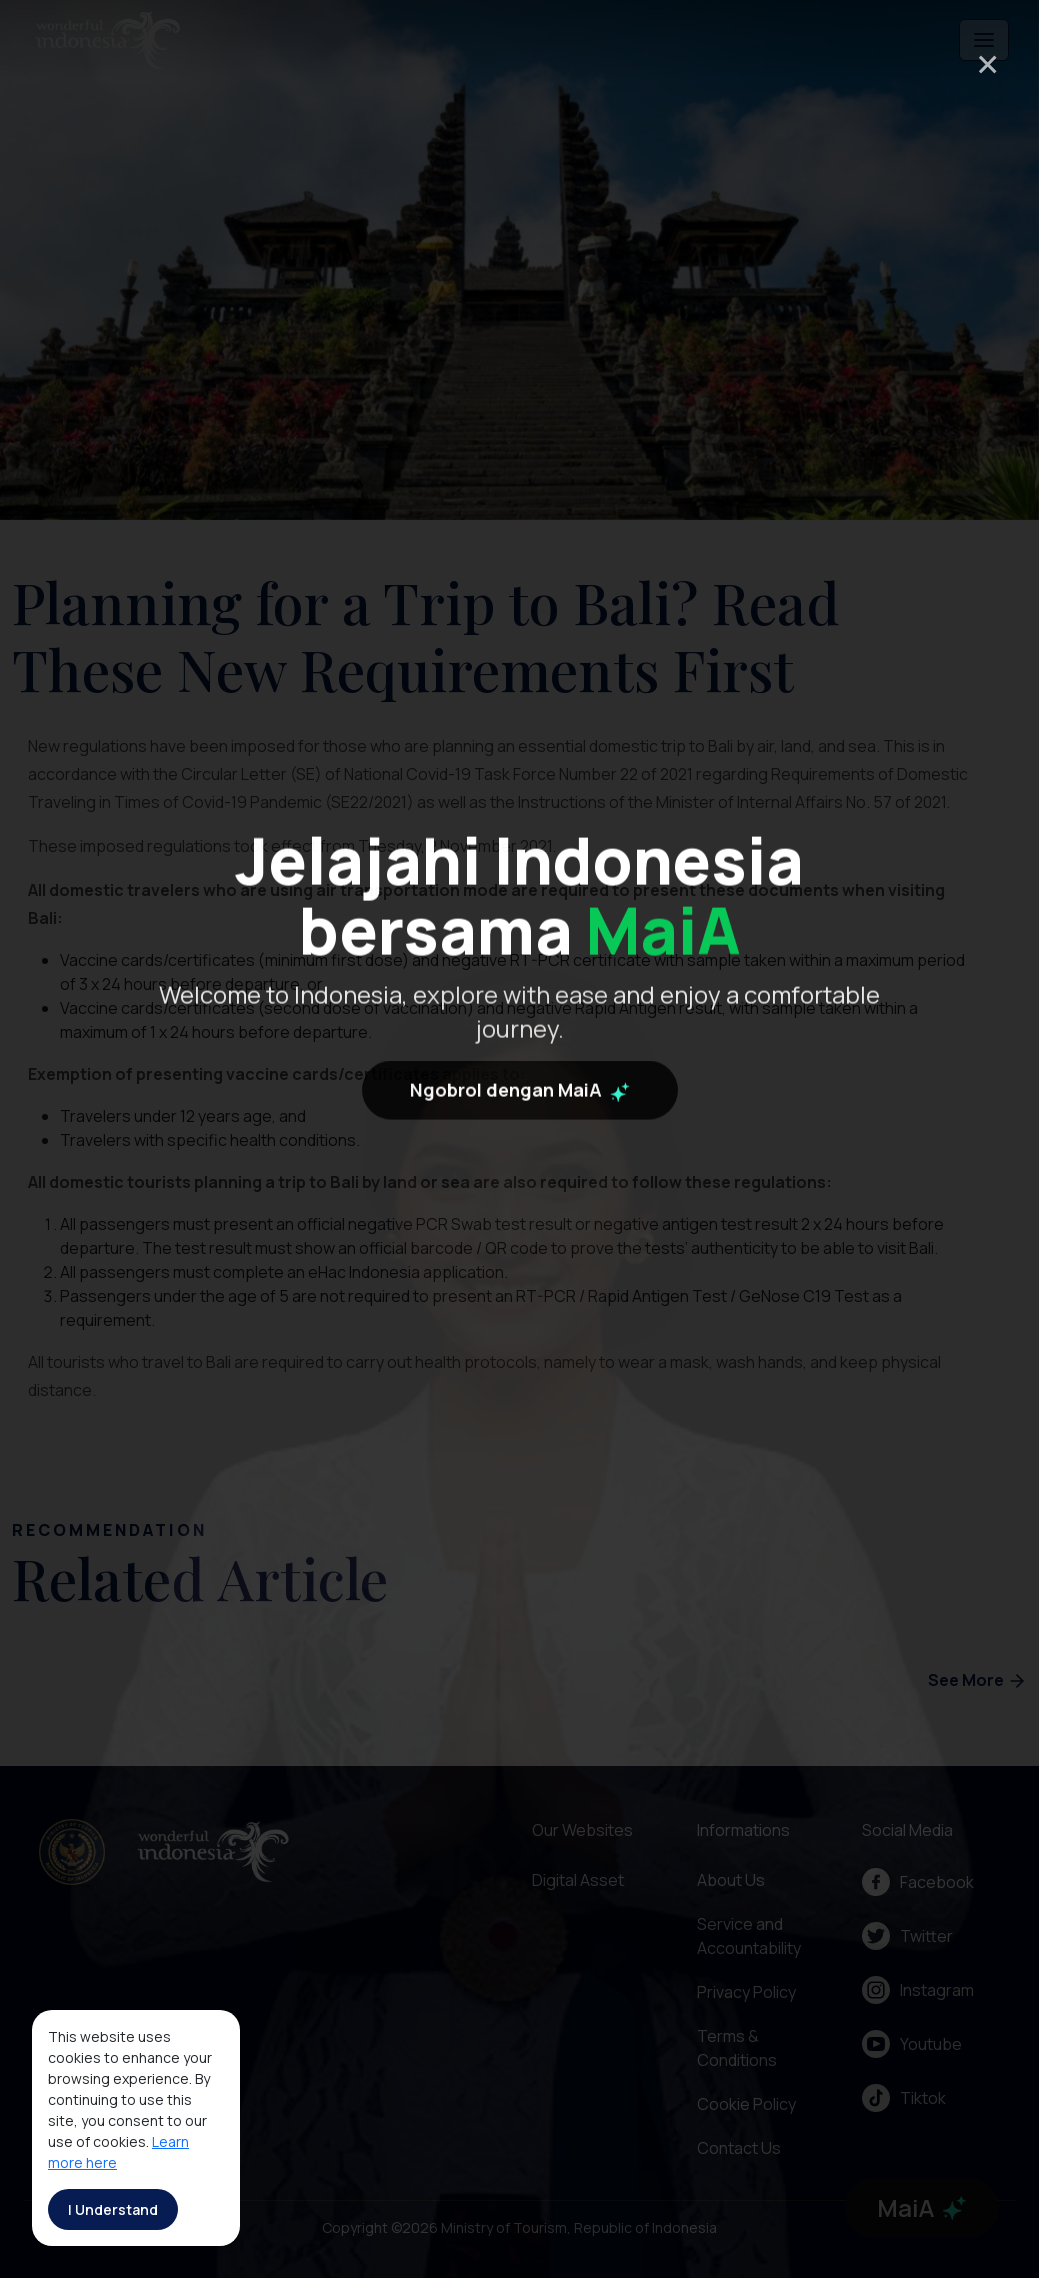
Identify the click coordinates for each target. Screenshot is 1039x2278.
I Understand (113, 2209)
